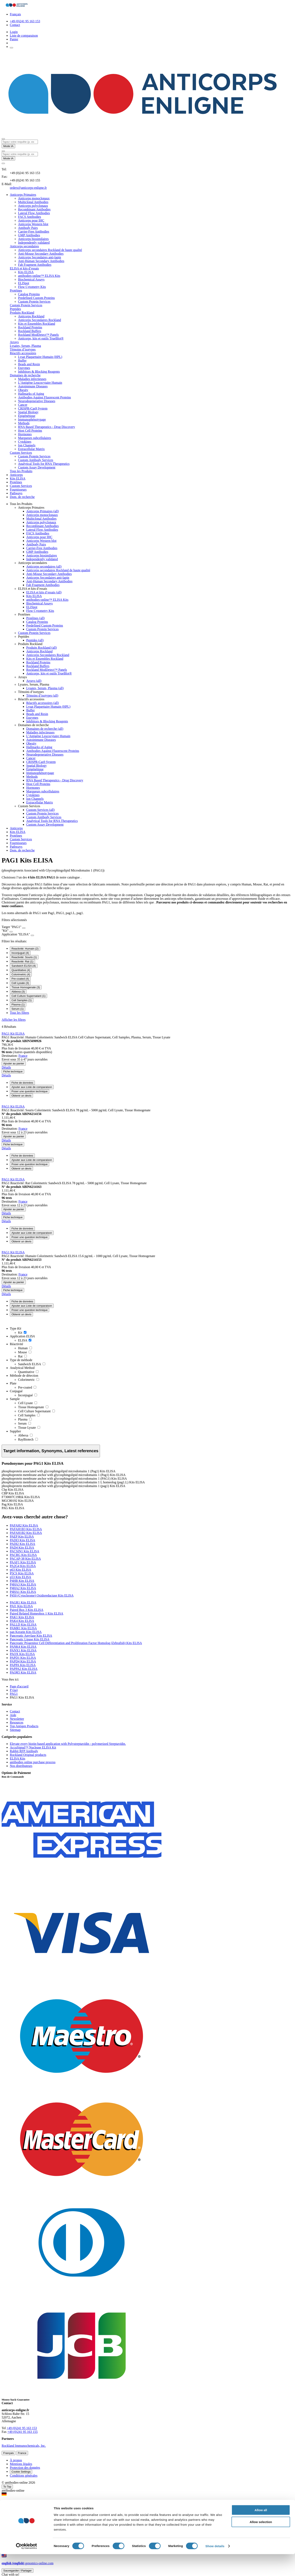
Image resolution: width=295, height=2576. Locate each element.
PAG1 (14, 1693)
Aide (13, 1715)
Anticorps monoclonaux (34, 198)
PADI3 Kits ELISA (22, 1540)
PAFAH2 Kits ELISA (24, 1525)
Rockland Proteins (30, 327)
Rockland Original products (28, 1755)
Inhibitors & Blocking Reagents (39, 371)
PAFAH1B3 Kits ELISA (26, 1529)
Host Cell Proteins (30, 430)
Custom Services (21, 452)
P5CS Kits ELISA (22, 1573)
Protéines (16, 290)
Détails (6, 1067)
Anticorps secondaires (24, 246)
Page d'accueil (19, 1686)
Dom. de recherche (22, 497)
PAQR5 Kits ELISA (23, 1672)
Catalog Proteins (29, 294)
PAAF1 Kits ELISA (23, 1562)
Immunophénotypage (32, 419)
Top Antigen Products (24, 1726)
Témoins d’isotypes (23, 349)
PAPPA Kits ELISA (23, 1665)
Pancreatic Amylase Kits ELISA (31, 1635)
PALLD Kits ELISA (23, 1624)
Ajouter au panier (13, 1063)
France (22, 1055)
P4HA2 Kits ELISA (23, 1588)
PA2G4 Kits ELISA (23, 1566)
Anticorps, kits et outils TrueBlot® (41, 338)
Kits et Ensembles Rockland (36, 323)
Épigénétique (26, 416)
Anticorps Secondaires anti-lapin (39, 257)
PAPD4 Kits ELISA (23, 1661)
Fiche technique (13, 1071)
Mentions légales (21, 2464)
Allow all (261, 2532)
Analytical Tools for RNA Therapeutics (44, 463)
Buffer (22, 360)
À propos (16, 2460)
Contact (15, 25)
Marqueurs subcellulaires (34, 438)
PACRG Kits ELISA (23, 1555)
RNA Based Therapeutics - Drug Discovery (46, 427)
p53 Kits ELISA (20, 1577)
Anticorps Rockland (31, 316)
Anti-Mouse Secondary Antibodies (41, 253)
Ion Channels (26, 445)
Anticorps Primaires (23, 194)
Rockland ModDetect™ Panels (38, 334)
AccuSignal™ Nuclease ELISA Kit (33, 1747)
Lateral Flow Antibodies (34, 213)
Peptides (15, 309)
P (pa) (14, 1690)
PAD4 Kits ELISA (22, 1547)
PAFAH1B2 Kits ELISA (26, 1533)
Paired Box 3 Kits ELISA (26, 1610)
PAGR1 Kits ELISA (23, 1602)
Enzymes (24, 368)
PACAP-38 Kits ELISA (25, 1558)
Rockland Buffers (29, 331)
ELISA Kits (17, 1758)
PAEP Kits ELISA (22, 1536)
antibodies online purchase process (33, 1762)
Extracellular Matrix (31, 449)
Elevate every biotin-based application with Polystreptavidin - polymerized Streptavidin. (68, 1743)
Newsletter (17, 1718)
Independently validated (34, 242)
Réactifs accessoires (23, 353)
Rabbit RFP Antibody (24, 1751)
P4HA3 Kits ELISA (23, 1584)
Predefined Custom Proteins (36, 298)
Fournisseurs (18, 489)
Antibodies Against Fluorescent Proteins (44, 397)
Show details (215, 2568)
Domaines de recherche (25, 375)
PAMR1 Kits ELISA (23, 1628)
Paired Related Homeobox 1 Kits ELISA (36, 1613)
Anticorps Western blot (33, 224)
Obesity (23, 390)
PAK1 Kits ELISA (22, 1617)
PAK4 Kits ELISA (22, 1621)
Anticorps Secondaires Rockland (39, 320)
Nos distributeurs (21, 1766)
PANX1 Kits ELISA (23, 1650)
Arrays (14, 342)
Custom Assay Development (36, 467)
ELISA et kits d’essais (24, 268)
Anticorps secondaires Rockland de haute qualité (50, 250)
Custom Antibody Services (35, 460)
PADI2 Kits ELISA (22, 1544)
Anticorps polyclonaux (33, 205)
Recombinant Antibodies (34, 209)
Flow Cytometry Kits (32, 287)
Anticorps (16, 474)
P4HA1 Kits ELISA (23, 1592)
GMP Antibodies (29, 235)
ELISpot (23, 283)
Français (15, 14)
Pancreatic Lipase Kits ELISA (29, 1639)
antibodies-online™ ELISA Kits (39, 275)
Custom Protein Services (34, 301)
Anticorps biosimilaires (33, 239)
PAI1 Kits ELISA (21, 1606)
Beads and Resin (29, 364)
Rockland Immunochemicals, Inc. (24, 2445)
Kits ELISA (26, 272)
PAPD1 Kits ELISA (23, 1657)
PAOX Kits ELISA (22, 1654)
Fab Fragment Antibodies (34, 264)
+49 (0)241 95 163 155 (22, 2431)
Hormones (25, 434)
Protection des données (25, 2467)
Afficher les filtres (14, 1019)
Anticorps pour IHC (31, 220)
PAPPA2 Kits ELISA (23, 1669)
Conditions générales (23, 2475)
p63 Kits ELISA (20, 1569)
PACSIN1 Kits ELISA (24, 1551)
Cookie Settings (21, 2471)
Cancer (22, 404)
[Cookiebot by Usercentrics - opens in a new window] (26, 2568)
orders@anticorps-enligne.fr (28, 187)
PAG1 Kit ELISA (13, 1033)
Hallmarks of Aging (31, 393)
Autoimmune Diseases (33, 386)
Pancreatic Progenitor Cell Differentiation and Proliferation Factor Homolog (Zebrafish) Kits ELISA (76, 1643)
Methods (24, 423)
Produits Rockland (22, 312)
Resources (16, 1722)
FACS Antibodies (29, 216)
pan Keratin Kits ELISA (26, 1632)
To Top (7, 2486)
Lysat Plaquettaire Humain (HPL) (40, 357)
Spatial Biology (28, 412)
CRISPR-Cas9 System (33, 408)
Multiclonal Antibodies (33, 202)
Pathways (16, 493)
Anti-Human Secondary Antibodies (41, 261)
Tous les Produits (21, 471)
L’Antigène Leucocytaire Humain (40, 382)
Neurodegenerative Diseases (36, 401)
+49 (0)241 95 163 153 (25, 21)
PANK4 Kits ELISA (23, 1646)
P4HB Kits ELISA (22, 1580)
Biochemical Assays (31, 279)
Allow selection (261, 2544)
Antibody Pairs (28, 228)
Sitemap (15, 1730)
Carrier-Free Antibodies (33, 231)
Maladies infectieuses (32, 379)
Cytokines (24, 441)
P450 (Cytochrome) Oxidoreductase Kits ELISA (42, 1595)
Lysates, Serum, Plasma (25, 345)
